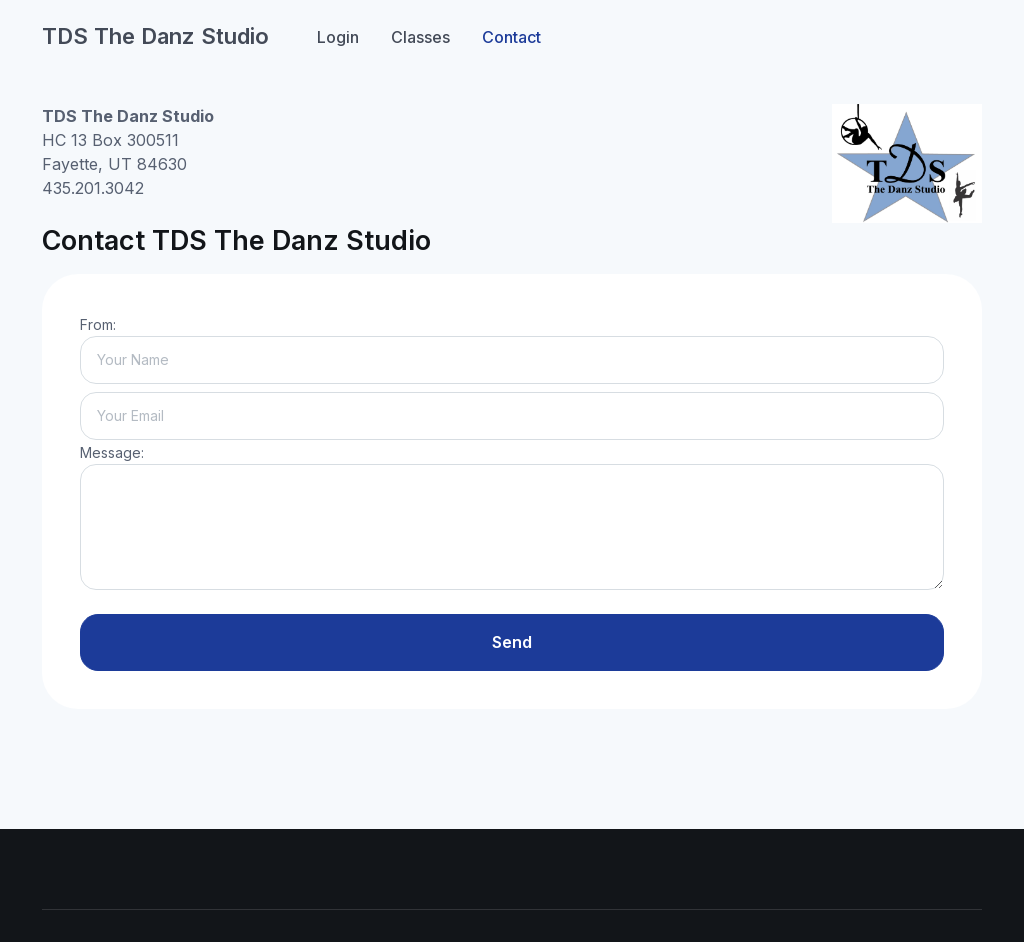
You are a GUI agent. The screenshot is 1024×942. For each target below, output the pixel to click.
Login (338, 37)
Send (512, 642)
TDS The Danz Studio (155, 36)
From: (98, 324)
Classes (420, 37)
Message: (112, 452)
